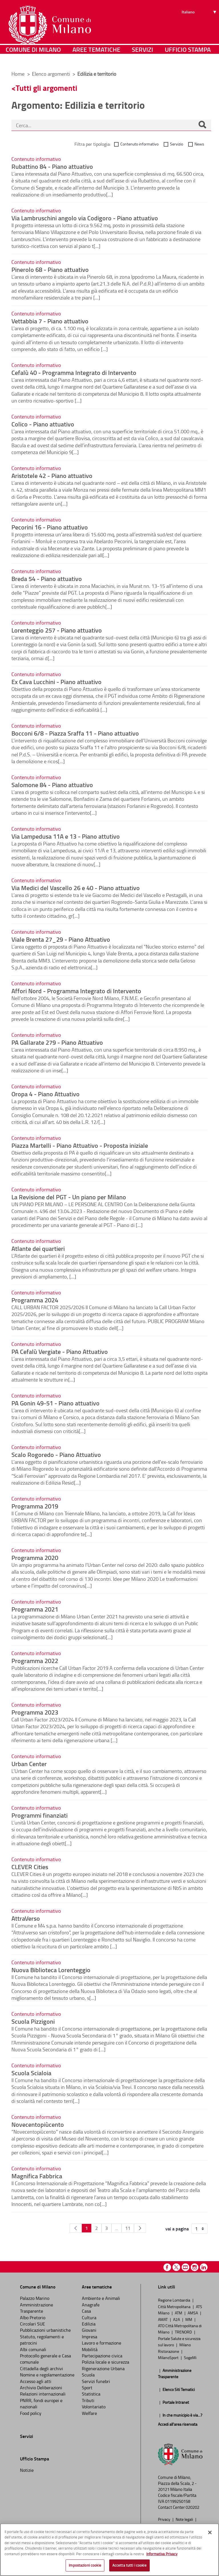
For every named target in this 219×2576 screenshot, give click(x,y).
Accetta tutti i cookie (129, 2565)
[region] (109, 2549)
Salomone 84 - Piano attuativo (52, 784)
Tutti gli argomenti (46, 87)
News (199, 144)
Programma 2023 (34, 1712)
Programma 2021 (34, 1609)
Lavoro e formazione (101, 2343)
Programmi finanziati (39, 1815)
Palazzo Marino (34, 2298)
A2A (177, 2319)
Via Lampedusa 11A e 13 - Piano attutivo (65, 836)
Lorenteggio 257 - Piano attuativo (56, 630)
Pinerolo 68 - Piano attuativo (50, 269)
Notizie (27, 2470)
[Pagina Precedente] (76, 2228)
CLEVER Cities (29, 1866)
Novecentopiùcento (37, 2124)
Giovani (89, 2330)
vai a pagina (177, 2229)
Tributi (88, 2400)
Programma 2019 (34, 1505)
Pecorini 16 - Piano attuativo (49, 526)
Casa (86, 2311)
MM (189, 2319)
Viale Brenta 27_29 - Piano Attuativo (60, 939)
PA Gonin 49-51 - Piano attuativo (55, 1402)
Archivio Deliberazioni (41, 2387)
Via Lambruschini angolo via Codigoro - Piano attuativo (84, 217)
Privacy (164, 2519)
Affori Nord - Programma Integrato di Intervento (76, 990)
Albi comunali (33, 2349)
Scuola (88, 2375)
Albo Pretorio (32, 2317)
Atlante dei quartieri (38, 1248)
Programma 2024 (34, 1299)
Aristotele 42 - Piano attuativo (51, 475)
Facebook (167, 2267)
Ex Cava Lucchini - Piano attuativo (56, 681)
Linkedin (204, 2267)
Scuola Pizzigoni (33, 2021)
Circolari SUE (32, 2324)
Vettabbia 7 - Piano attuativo (49, 320)
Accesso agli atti (35, 2381)
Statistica (91, 2394)
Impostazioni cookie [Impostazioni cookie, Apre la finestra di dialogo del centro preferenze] (85, 2565)
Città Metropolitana (174, 2306)
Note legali (185, 2519)
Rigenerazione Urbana (103, 2368)
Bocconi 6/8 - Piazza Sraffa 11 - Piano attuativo (75, 733)
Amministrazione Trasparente (36, 2308)
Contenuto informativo (139, 144)
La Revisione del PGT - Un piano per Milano (68, 1196)
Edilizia (89, 2324)
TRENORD (184, 2332)
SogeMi (190, 2357)
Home (18, 73)
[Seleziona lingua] (200, 26)
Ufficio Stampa (188, 58)
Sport (87, 2387)
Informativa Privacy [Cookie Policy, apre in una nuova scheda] (161, 2553)
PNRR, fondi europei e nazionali (41, 2403)
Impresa (89, 2336)
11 (127, 2228)
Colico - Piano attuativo (42, 423)
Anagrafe (91, 2305)
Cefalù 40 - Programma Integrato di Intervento (73, 372)
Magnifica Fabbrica (36, 2175)
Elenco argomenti (51, 73)
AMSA (193, 2313)
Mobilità (90, 2349)
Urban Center (29, 1763)
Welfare (89, 2413)
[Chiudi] (210, 2532)
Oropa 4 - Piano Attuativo (45, 1093)
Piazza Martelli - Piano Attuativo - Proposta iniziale (79, 1145)
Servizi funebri (96, 2381)
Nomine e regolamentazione (47, 2375)
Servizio (176, 144)
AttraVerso (25, 1918)
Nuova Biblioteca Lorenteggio (50, 1969)
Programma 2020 (34, 1557)
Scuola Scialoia (31, 2072)
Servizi (142, 58)
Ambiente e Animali (101, 2298)
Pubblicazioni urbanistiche (45, 2330)
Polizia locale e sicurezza (105, 2362)
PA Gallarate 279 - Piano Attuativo (57, 1042)
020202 (192, 2507)
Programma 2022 (34, 1660)
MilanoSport (168, 2357)
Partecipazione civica (102, 2356)
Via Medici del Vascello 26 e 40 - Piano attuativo (75, 887)
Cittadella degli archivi (41, 2368)
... (116, 2228)
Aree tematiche (96, 58)
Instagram (194, 2267)
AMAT (163, 2319)
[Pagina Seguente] (140, 2228)
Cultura (89, 2317)
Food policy (30, 2413)
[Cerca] (202, 125)
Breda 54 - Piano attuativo (46, 578)
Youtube (185, 2267)
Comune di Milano (33, 58)
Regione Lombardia (174, 2300)
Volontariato (94, 2406)
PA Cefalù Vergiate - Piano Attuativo (59, 1351)
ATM (179, 2313)
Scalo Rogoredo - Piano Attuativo (56, 1454)
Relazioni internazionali (43, 2394)
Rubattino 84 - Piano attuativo (52, 166)
